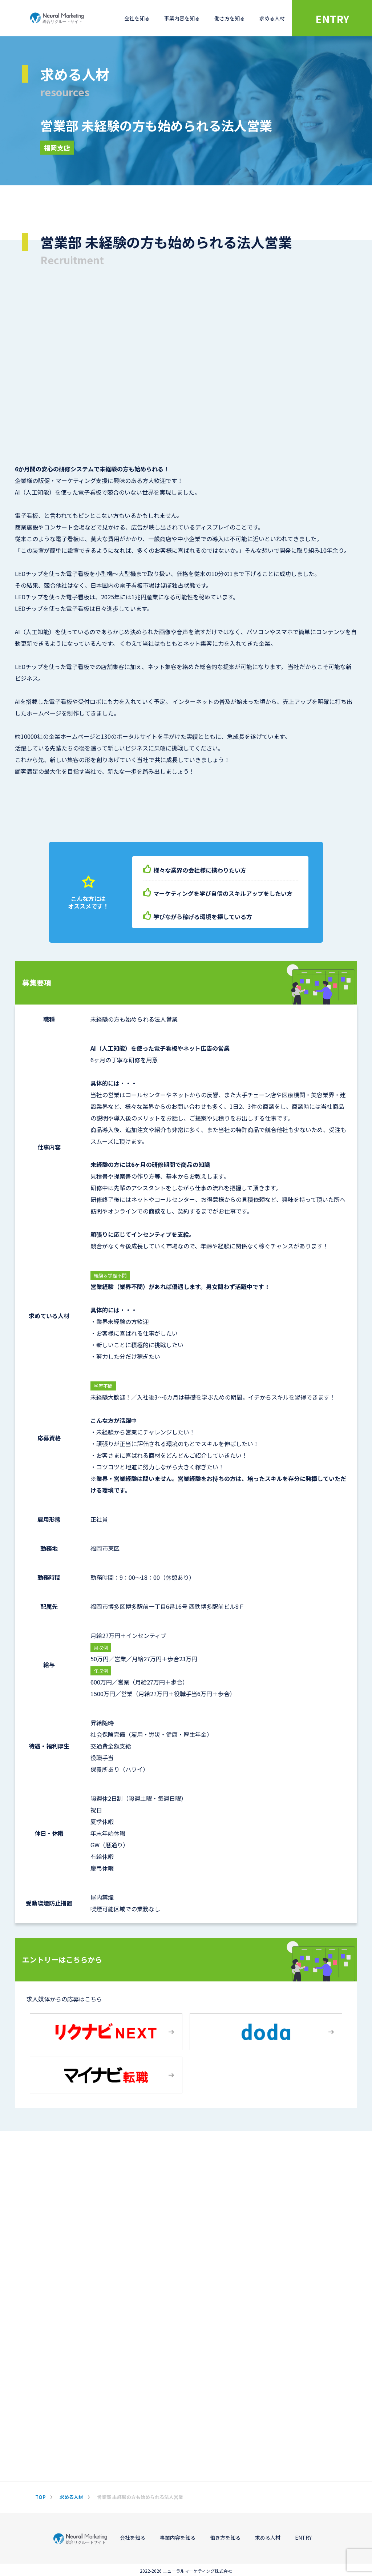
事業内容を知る (182, 18)
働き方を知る (229, 18)
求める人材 (272, 18)
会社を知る (137, 18)
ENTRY (332, 19)
